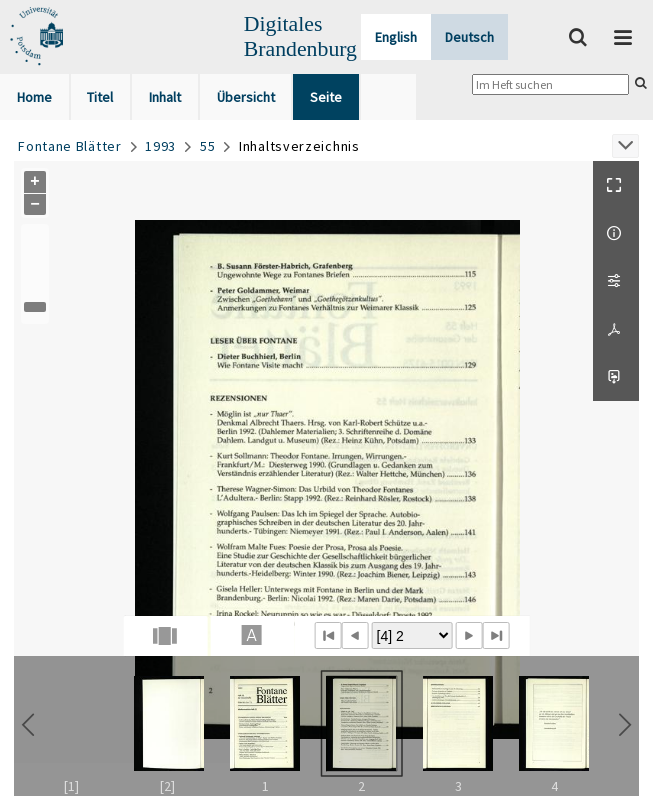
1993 (160, 146)
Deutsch (469, 37)
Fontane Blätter (70, 146)
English (396, 37)
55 (207, 146)
